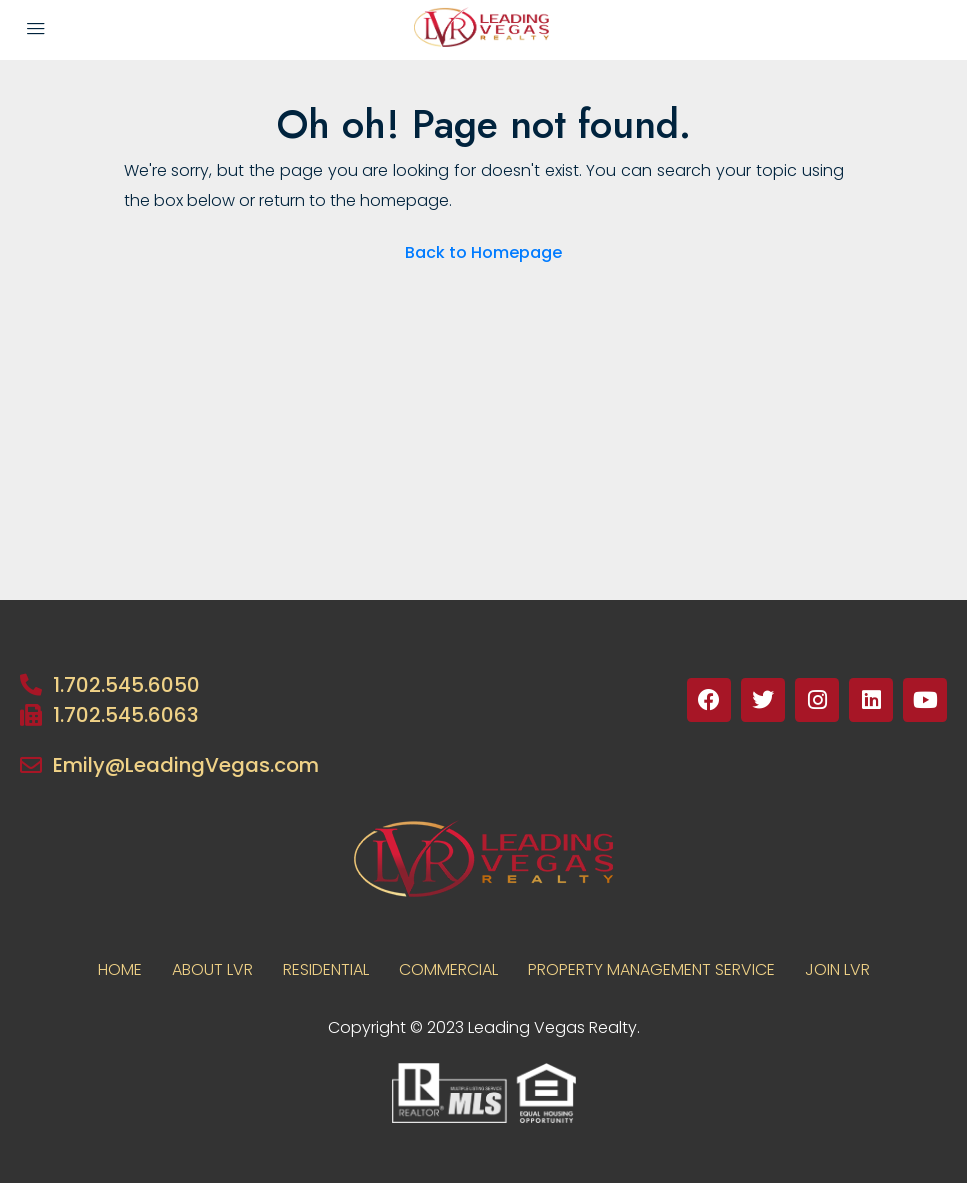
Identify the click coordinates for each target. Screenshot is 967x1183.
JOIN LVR (837, 969)
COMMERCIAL (448, 969)
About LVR (212, 969)
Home (120, 969)
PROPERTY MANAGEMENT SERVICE (651, 969)
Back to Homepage (483, 252)
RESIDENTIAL (326, 969)
